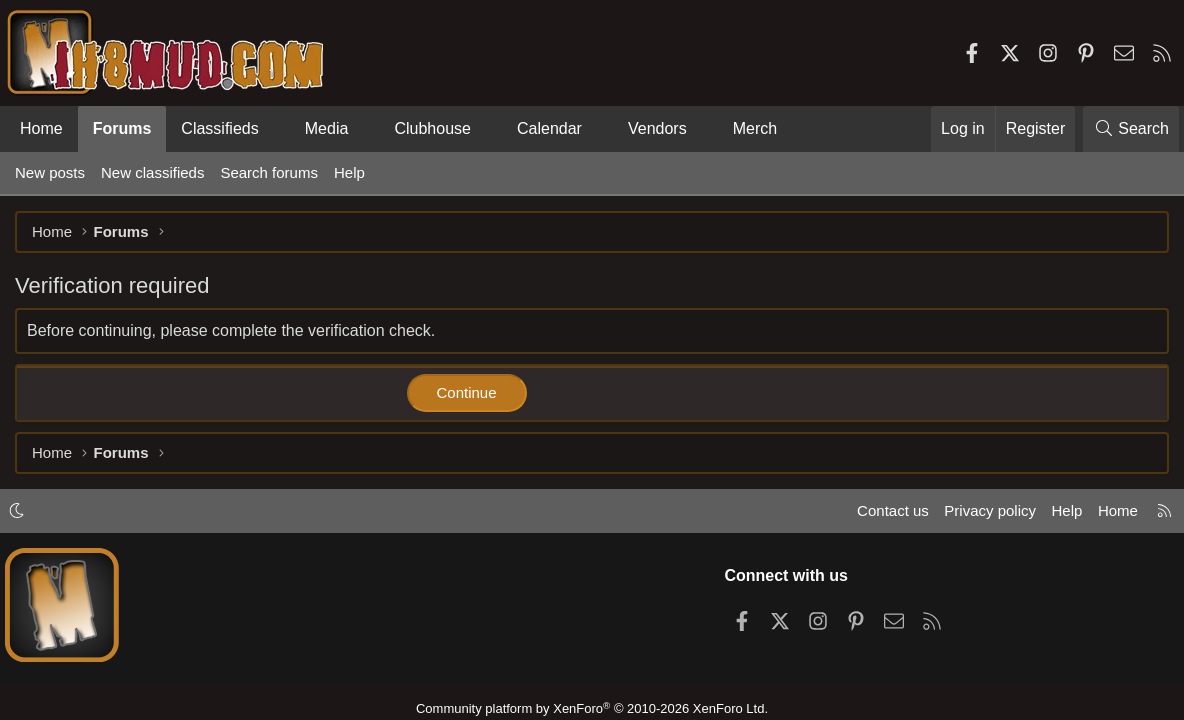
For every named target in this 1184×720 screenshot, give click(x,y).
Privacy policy (990, 510)
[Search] (1131, 129)
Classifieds (219, 128)
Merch (755, 128)
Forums (122, 128)
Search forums (269, 172)
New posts (50, 172)
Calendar (549, 128)
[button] (275, 129)
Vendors (657, 128)
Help (349, 172)
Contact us (893, 510)
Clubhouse (432, 128)
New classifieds (152, 172)
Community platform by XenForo (592, 708)
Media (327, 128)
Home (41, 128)
